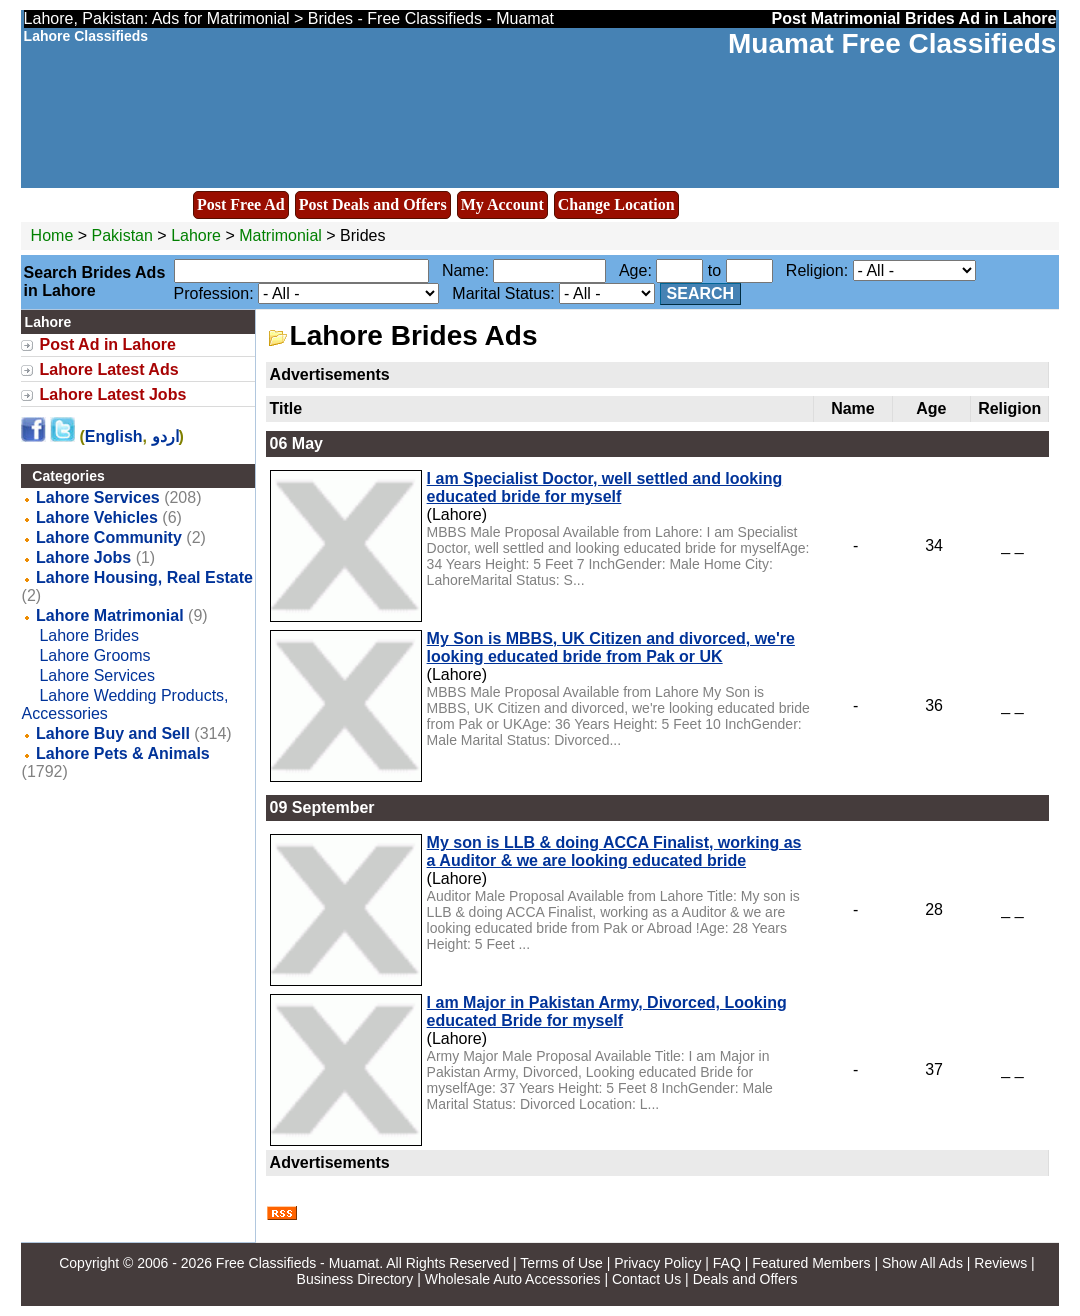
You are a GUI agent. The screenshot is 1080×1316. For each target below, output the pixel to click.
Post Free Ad (241, 204)
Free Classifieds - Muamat (297, 1263)
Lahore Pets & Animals (123, 753)
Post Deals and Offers (373, 204)
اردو (165, 436)
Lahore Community (109, 537)
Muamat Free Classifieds (892, 43)
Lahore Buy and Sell (113, 733)
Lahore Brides (89, 635)
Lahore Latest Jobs (113, 394)
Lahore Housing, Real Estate (144, 577)
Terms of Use (561, 1263)
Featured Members (811, 1263)
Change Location (616, 204)
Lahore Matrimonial (110, 615)
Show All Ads (922, 1263)
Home (52, 235)
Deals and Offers (745, 1279)
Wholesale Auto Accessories (513, 1279)
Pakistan (122, 235)
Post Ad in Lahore (108, 344)
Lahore (198, 235)
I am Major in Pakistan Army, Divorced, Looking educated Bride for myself (607, 1011)
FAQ (727, 1263)
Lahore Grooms (94, 655)
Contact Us (646, 1279)
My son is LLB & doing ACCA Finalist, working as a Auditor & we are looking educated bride (614, 851)
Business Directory (355, 1279)
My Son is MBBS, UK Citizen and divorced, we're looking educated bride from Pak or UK (611, 647)
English (114, 436)
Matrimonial (280, 235)
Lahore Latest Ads (109, 369)
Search (701, 293)
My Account (502, 204)
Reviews (1000, 1263)
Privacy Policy (657, 1263)
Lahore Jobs (83, 557)
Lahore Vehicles (97, 517)
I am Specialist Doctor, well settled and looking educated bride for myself (605, 487)
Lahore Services (98, 497)
